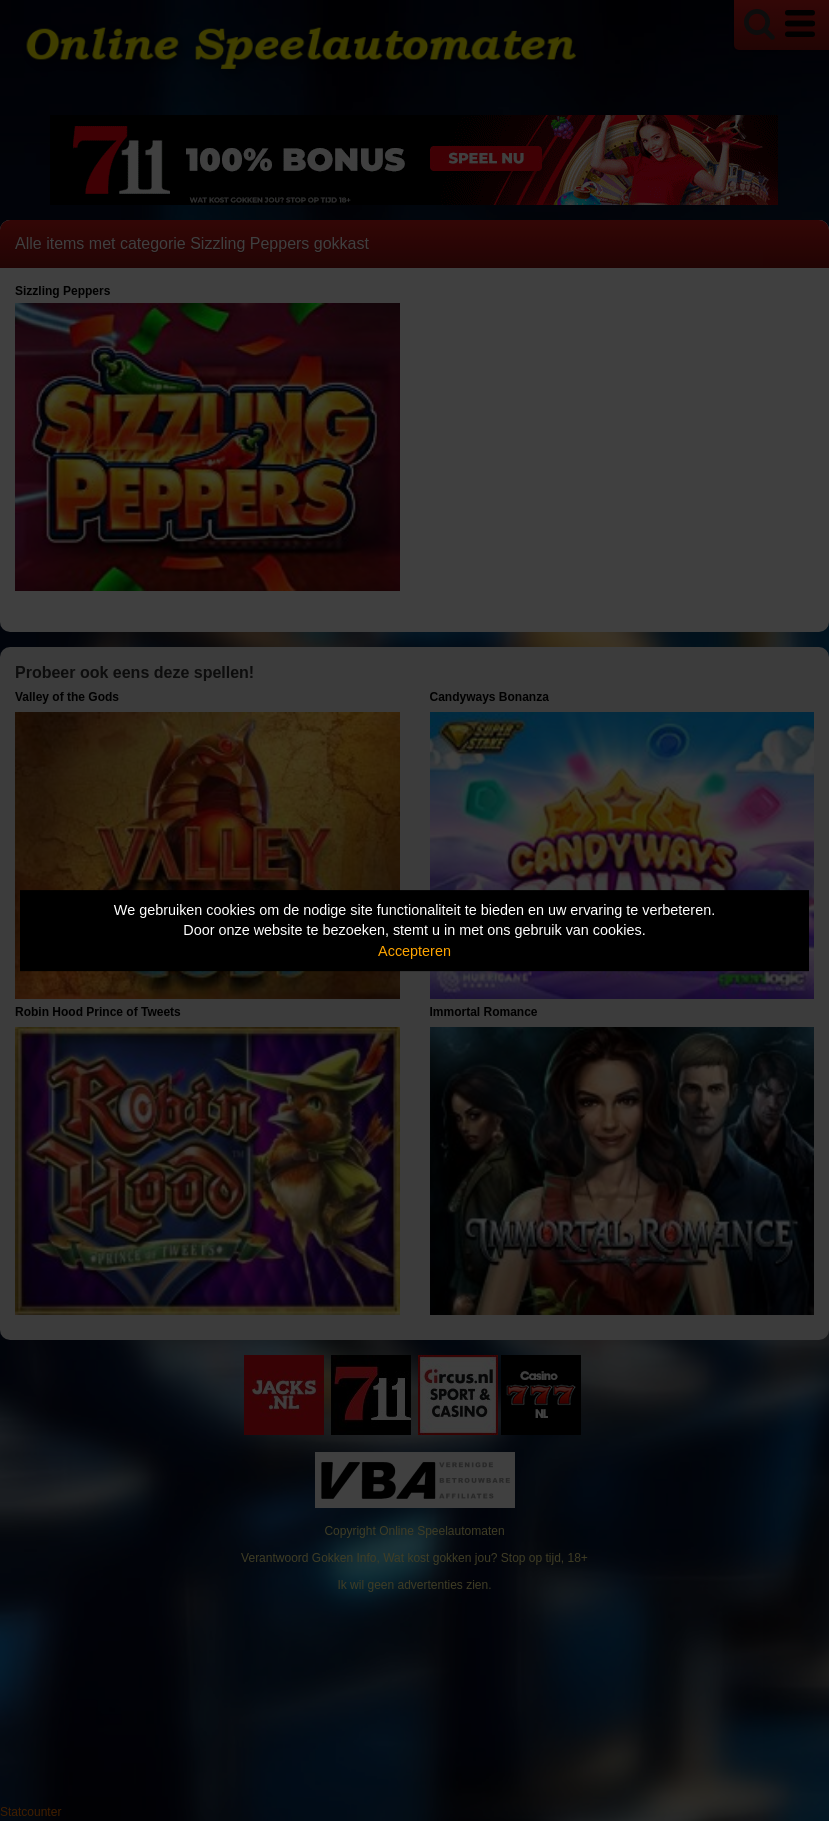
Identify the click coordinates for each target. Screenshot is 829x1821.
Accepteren (414, 951)
